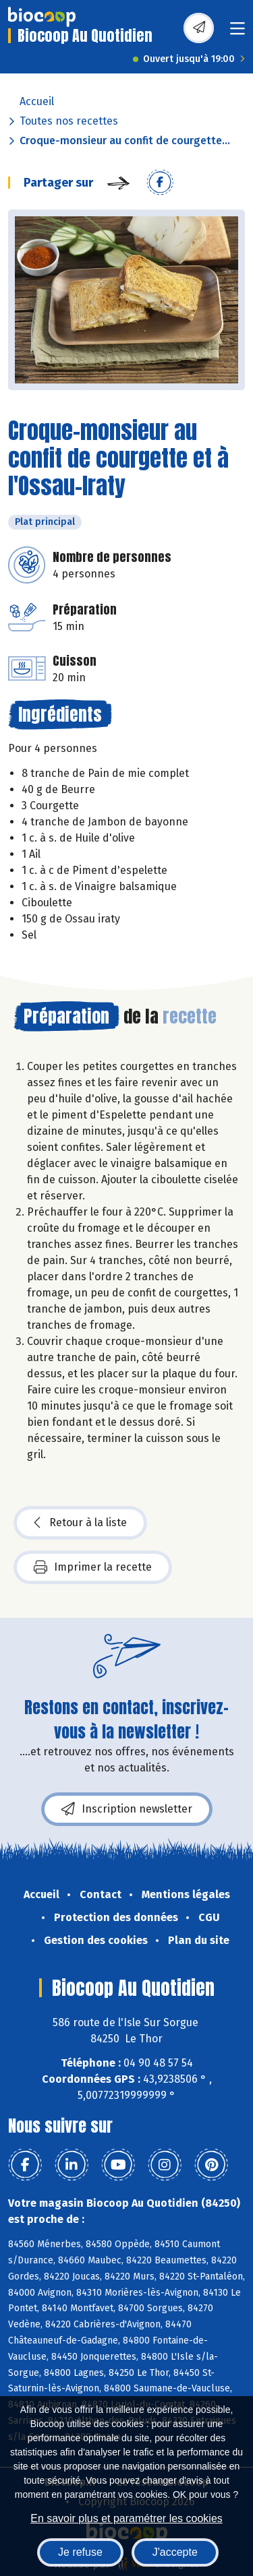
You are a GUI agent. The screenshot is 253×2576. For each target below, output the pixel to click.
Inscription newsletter (126, 1809)
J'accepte (175, 2552)
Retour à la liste (80, 1523)
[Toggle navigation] (237, 32)
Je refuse (80, 2552)
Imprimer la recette (93, 1567)
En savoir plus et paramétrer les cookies (126, 2518)
